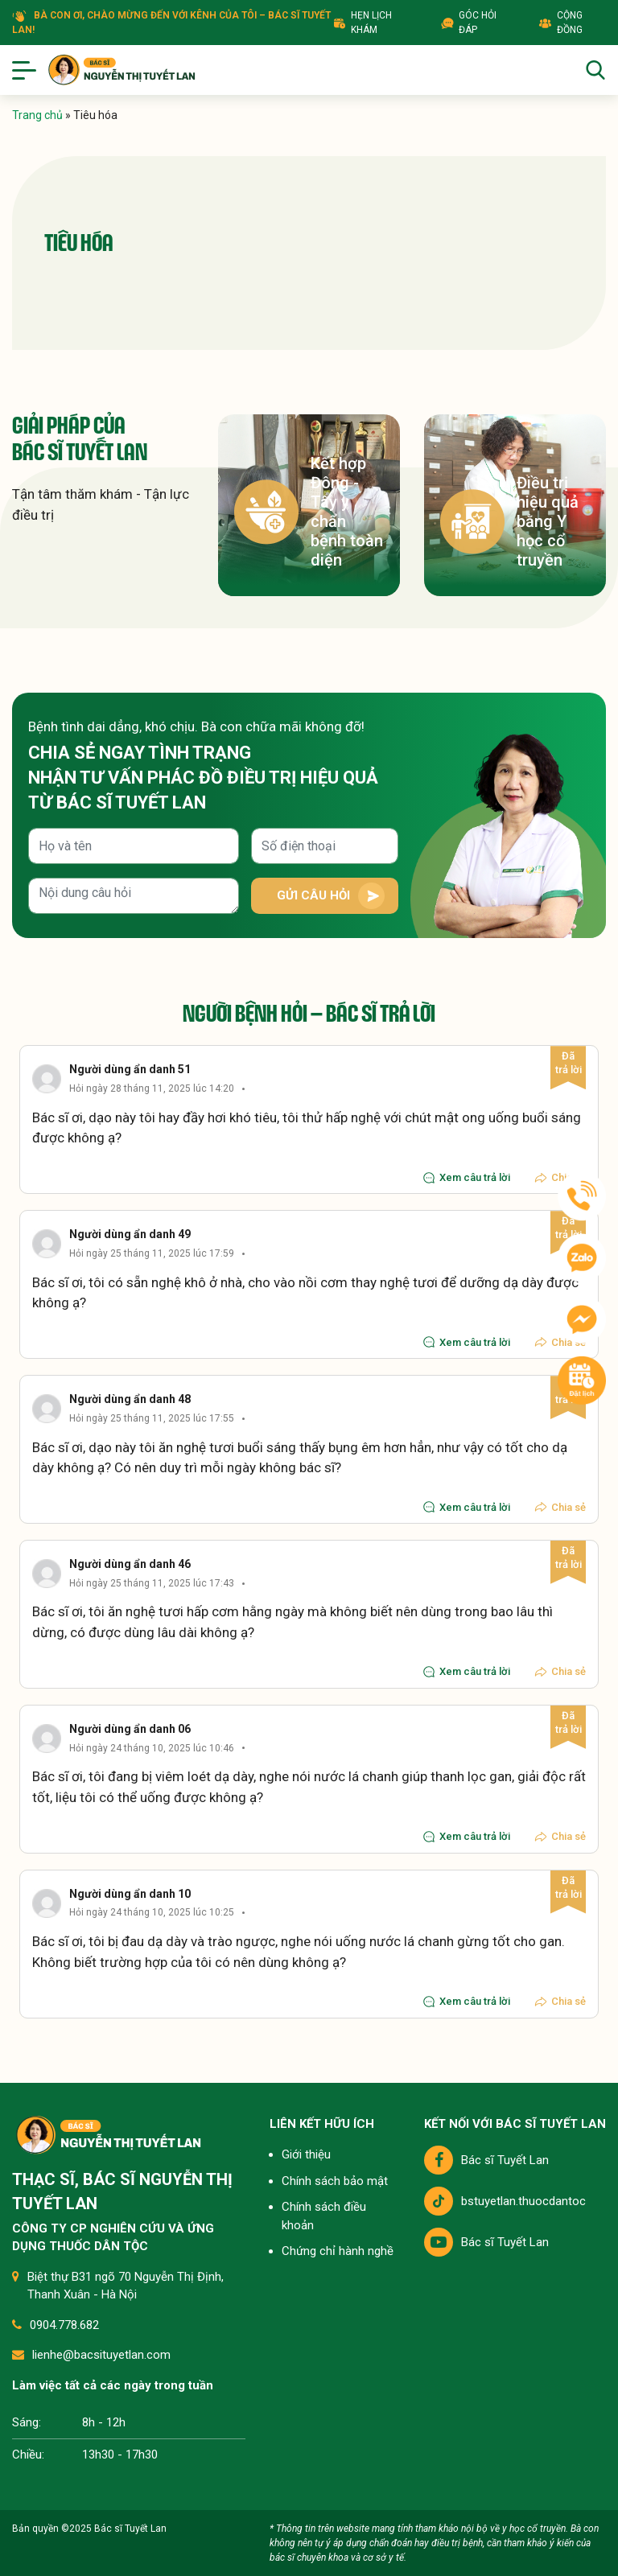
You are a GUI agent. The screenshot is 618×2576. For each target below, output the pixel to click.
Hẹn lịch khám (362, 22)
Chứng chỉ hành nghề (337, 2251)
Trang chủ (37, 115)
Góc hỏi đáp (468, 22)
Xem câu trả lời (466, 1177)
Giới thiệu (306, 2154)
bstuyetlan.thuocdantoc (505, 2201)
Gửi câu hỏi (313, 895)
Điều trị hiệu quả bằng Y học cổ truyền (509, 521)
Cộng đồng (560, 22)
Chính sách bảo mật (335, 2181)
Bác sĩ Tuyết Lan (486, 2160)
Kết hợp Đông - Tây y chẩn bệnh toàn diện (308, 512)
